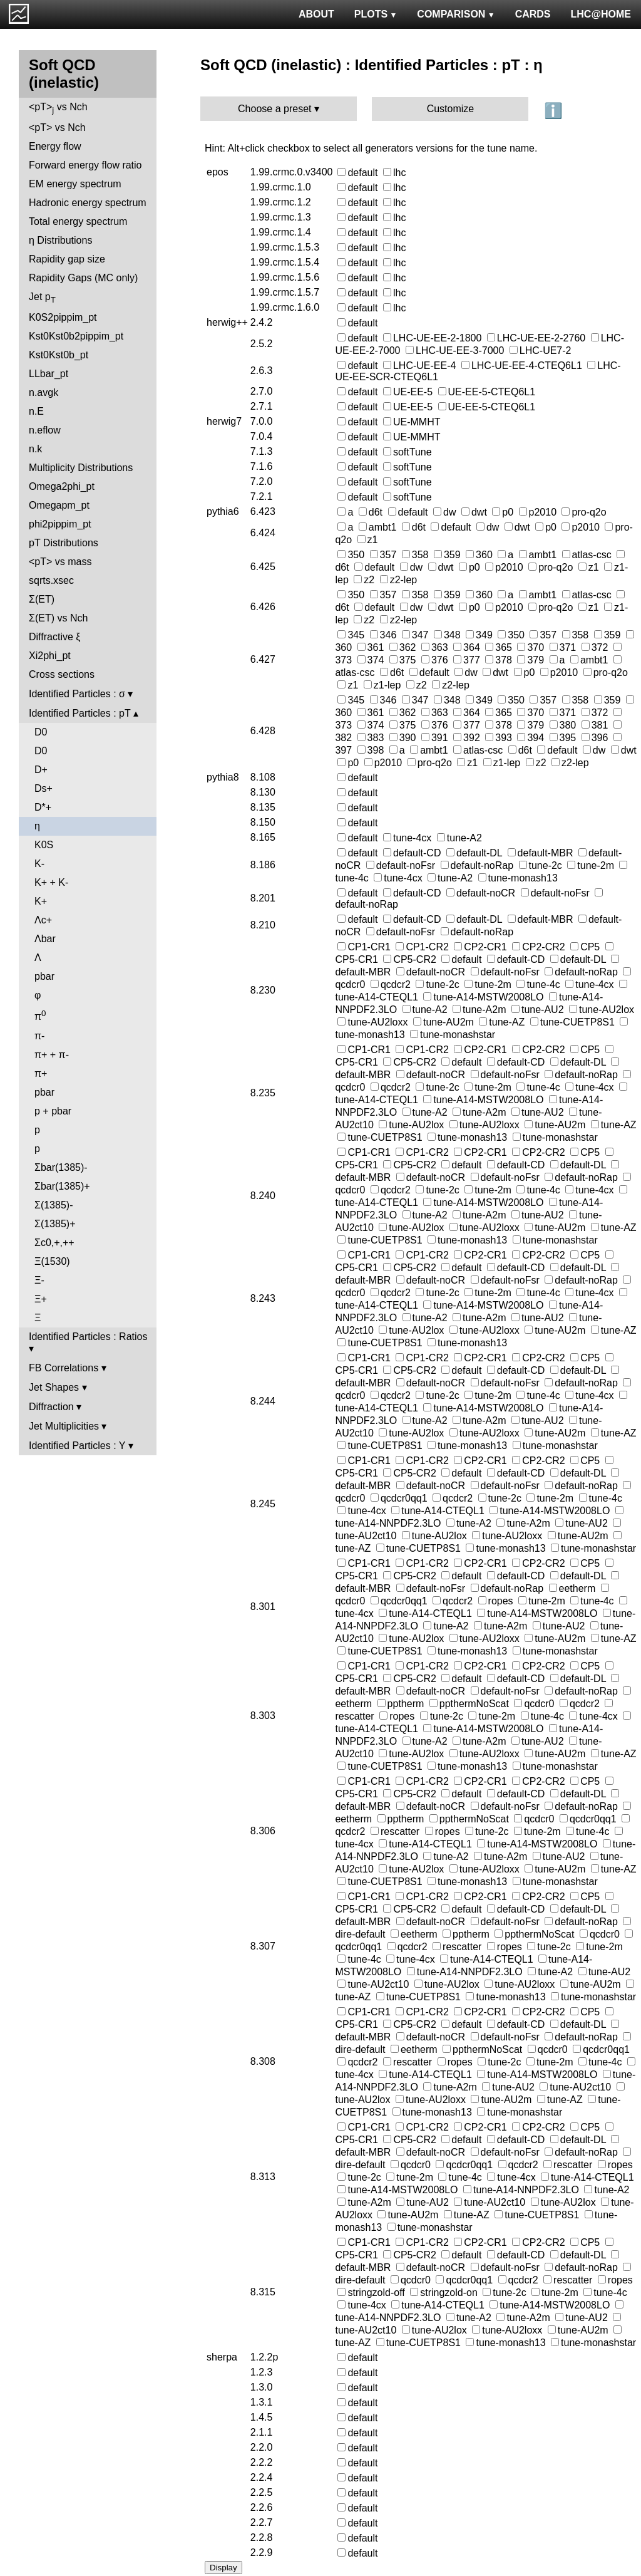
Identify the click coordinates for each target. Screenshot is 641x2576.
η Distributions (60, 240)
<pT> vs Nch (58, 108)
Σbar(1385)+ (62, 1186)
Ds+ (43, 788)
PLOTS (375, 14)
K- (39, 863)
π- (39, 1036)
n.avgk (43, 392)
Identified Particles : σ (77, 693)
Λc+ (43, 920)
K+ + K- (51, 882)
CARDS (533, 14)
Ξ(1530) (52, 1261)
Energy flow (55, 146)
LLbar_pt (48, 373)
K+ (40, 901)
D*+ (42, 807)
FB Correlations (63, 1368)
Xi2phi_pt (50, 655)
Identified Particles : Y (77, 1445)
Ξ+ (40, 1299)
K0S (43, 844)
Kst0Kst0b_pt (58, 355)
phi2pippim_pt (60, 524)
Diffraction (51, 1406)
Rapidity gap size (67, 259)
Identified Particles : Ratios (88, 1336)
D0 (40, 732)
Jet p (42, 297)
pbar (44, 976)
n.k (35, 449)
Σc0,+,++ (54, 1242)
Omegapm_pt (59, 505)
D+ (41, 769)
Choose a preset (274, 108)
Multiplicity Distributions (81, 467)
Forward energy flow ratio (85, 165)
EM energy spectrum (75, 184)
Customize (450, 108)
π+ (40, 1073)
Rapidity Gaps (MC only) (83, 278)
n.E (36, 411)
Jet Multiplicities (64, 1426)
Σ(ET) (41, 599)
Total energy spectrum (78, 221)
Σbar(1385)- (61, 1167)
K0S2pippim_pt (63, 317)
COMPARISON (456, 14)
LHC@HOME (601, 14)
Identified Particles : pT (79, 713)
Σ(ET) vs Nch (58, 618)
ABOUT (316, 14)
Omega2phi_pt (62, 486)
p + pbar (52, 1111)
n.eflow (45, 430)
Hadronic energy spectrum (87, 202)
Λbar (45, 938)
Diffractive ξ (54, 636)
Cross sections (62, 674)
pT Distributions (63, 543)
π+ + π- (51, 1054)
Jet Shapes (54, 1387)
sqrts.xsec (51, 580)
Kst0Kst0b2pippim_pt (76, 336)
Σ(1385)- (53, 1205)
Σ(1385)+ (54, 1223)
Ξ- (39, 1280)
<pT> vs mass (60, 561)
